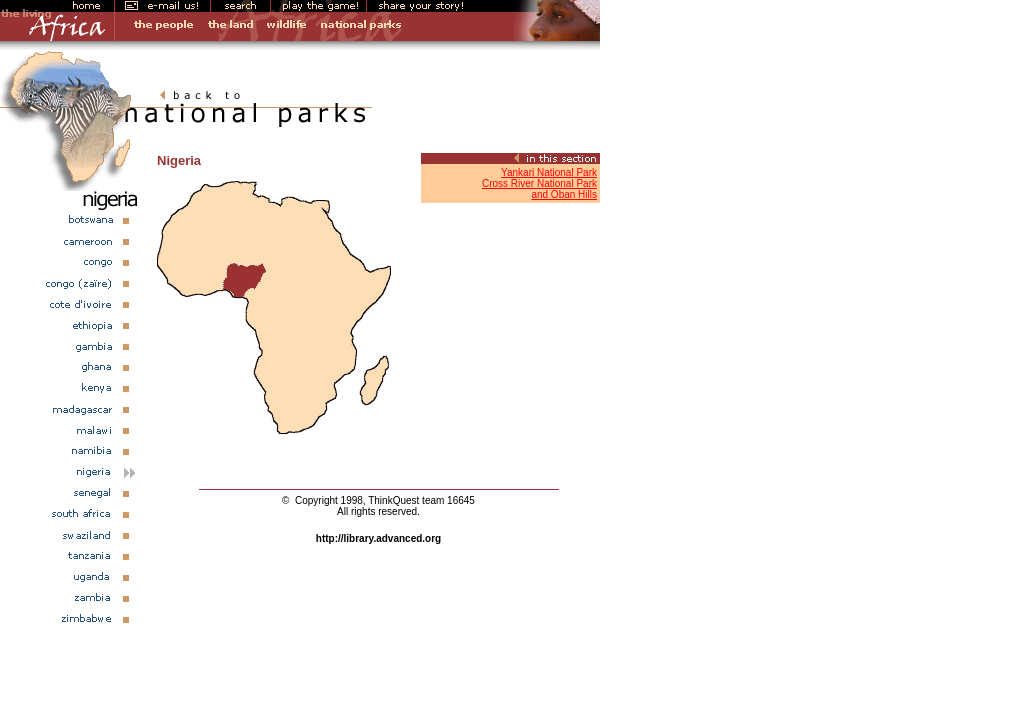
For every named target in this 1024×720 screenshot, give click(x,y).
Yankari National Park (549, 172)
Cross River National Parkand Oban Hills (539, 189)
